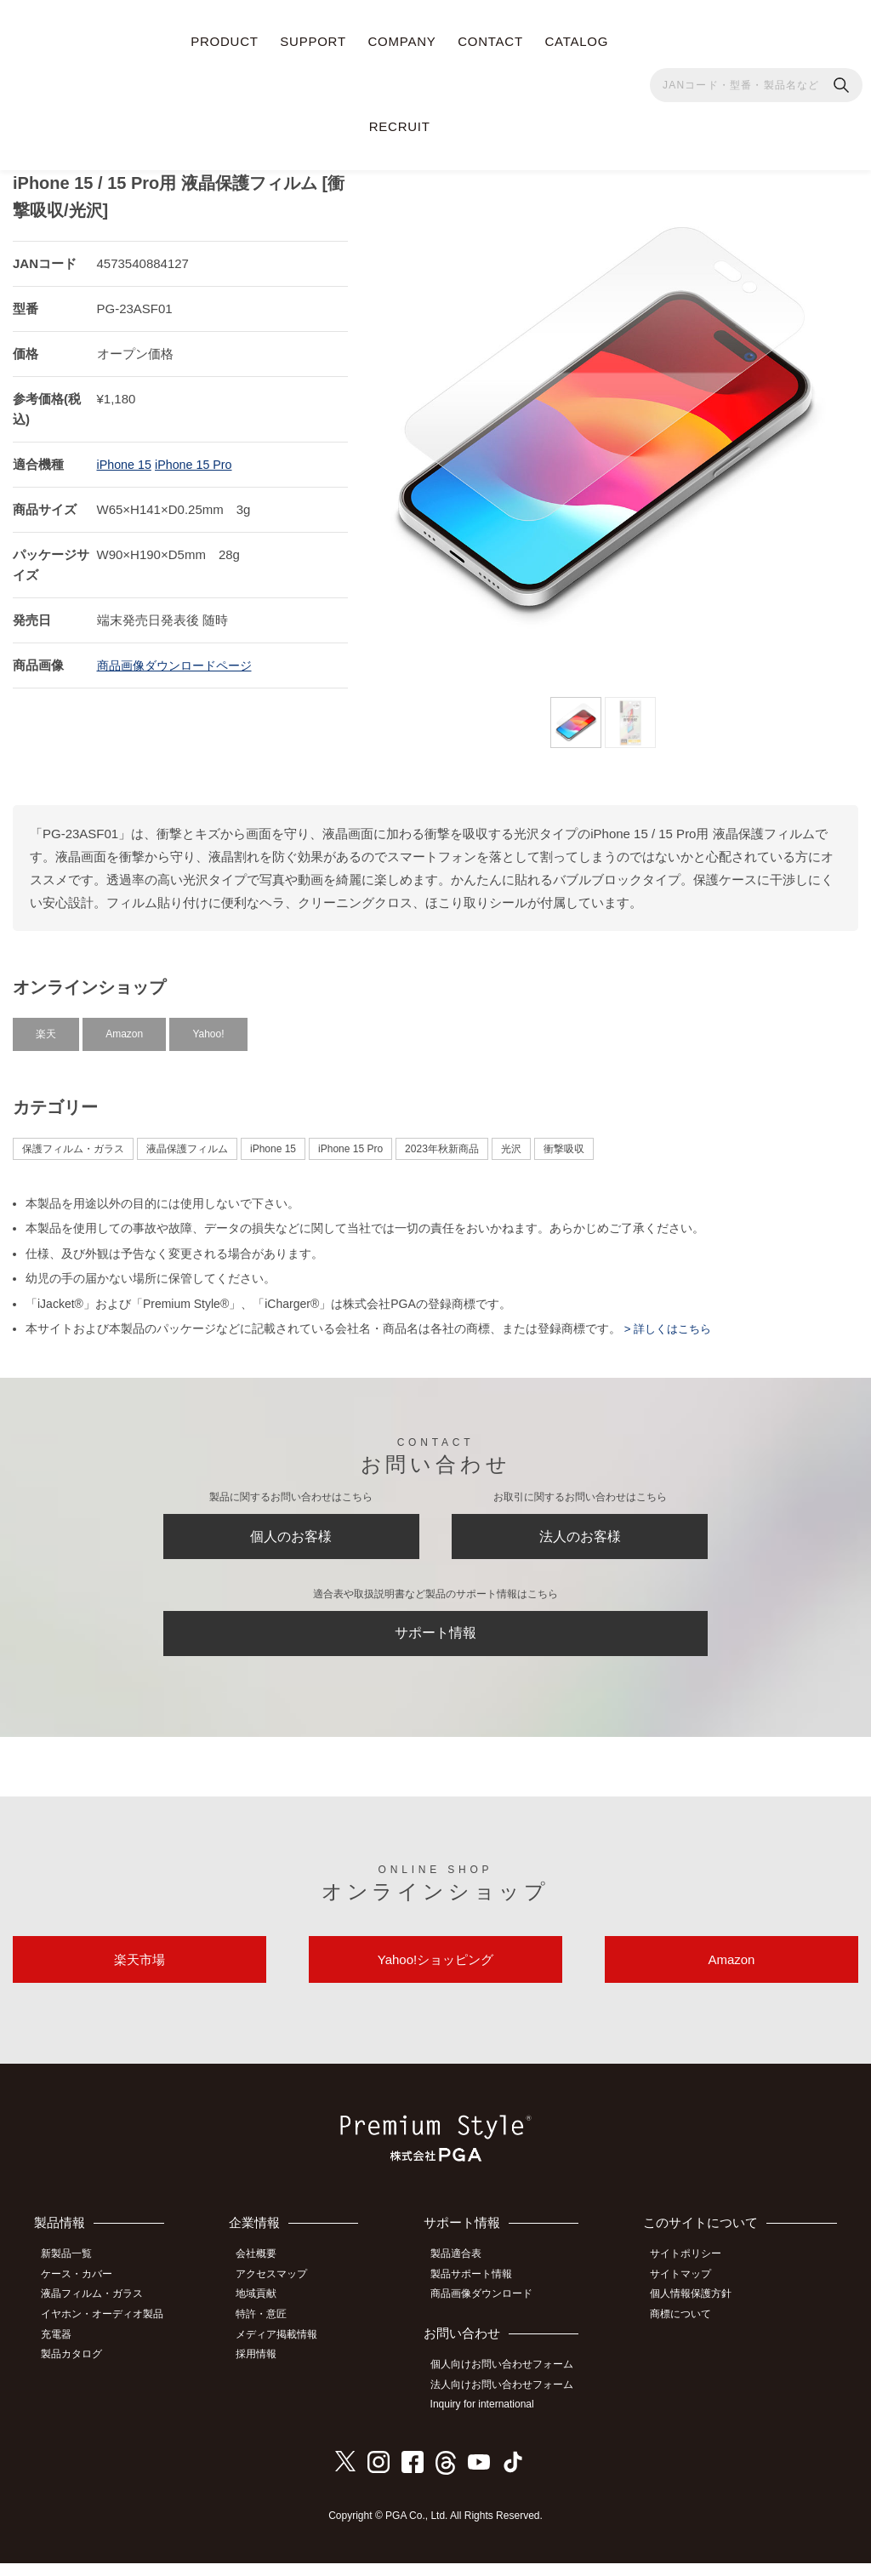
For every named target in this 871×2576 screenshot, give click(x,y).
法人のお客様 (580, 1533)
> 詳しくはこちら (669, 1321)
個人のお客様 (291, 1533)
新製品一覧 (72, 2274)
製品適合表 (463, 2274)
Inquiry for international (490, 2419)
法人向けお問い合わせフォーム (509, 2399)
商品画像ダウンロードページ (180, 658)
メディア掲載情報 (286, 2349)
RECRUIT (399, 126)
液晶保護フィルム (187, 1142)
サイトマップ (687, 2293)
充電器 (62, 2349)
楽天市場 (139, 1975)
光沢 (511, 1142)
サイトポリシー (692, 2274)
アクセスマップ (280, 2293)
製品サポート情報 (479, 2293)
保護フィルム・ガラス (73, 1142)
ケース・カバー (82, 2293)
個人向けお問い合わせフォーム (509, 2380)
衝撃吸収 (564, 1142)
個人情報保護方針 (697, 2311)
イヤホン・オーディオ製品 (108, 2330)
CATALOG (576, 41)
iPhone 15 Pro (197, 457)
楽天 (46, 1027)
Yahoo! (208, 1027)
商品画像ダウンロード (489, 2311)
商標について (687, 2330)
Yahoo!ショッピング (435, 1975)
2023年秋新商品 (442, 1142)
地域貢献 (265, 2311)
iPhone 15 (126, 457)
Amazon (124, 1027)
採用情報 (265, 2368)
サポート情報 (435, 1638)
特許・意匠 (270, 2330)
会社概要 (265, 2274)
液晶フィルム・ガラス (98, 2311)
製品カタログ (77, 2368)
